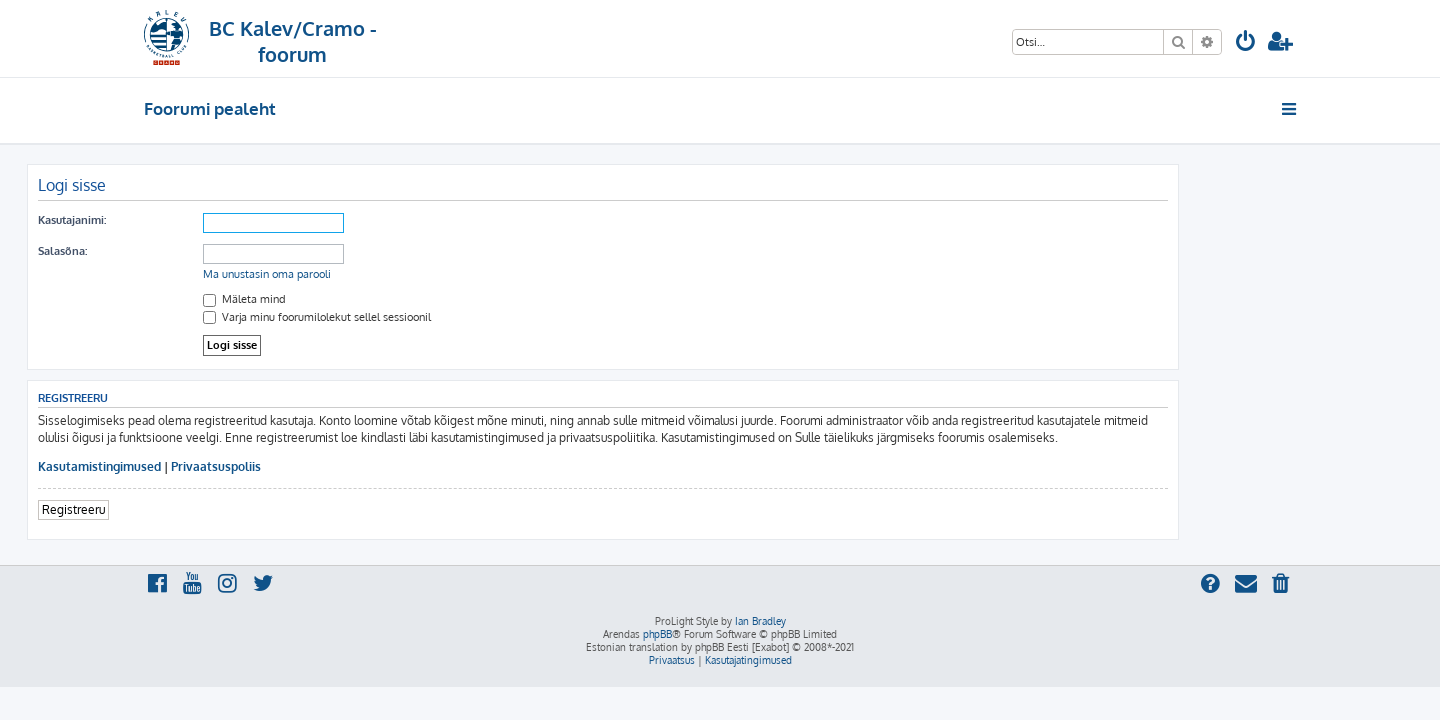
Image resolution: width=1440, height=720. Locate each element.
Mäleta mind (361, 299)
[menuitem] (1246, 43)
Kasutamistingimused (216, 466)
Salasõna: (179, 251)
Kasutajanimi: (189, 220)
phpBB (657, 634)
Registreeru (190, 509)
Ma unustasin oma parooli (384, 274)
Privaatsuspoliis (333, 466)
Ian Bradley (760, 621)
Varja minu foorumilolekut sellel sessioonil (434, 317)
